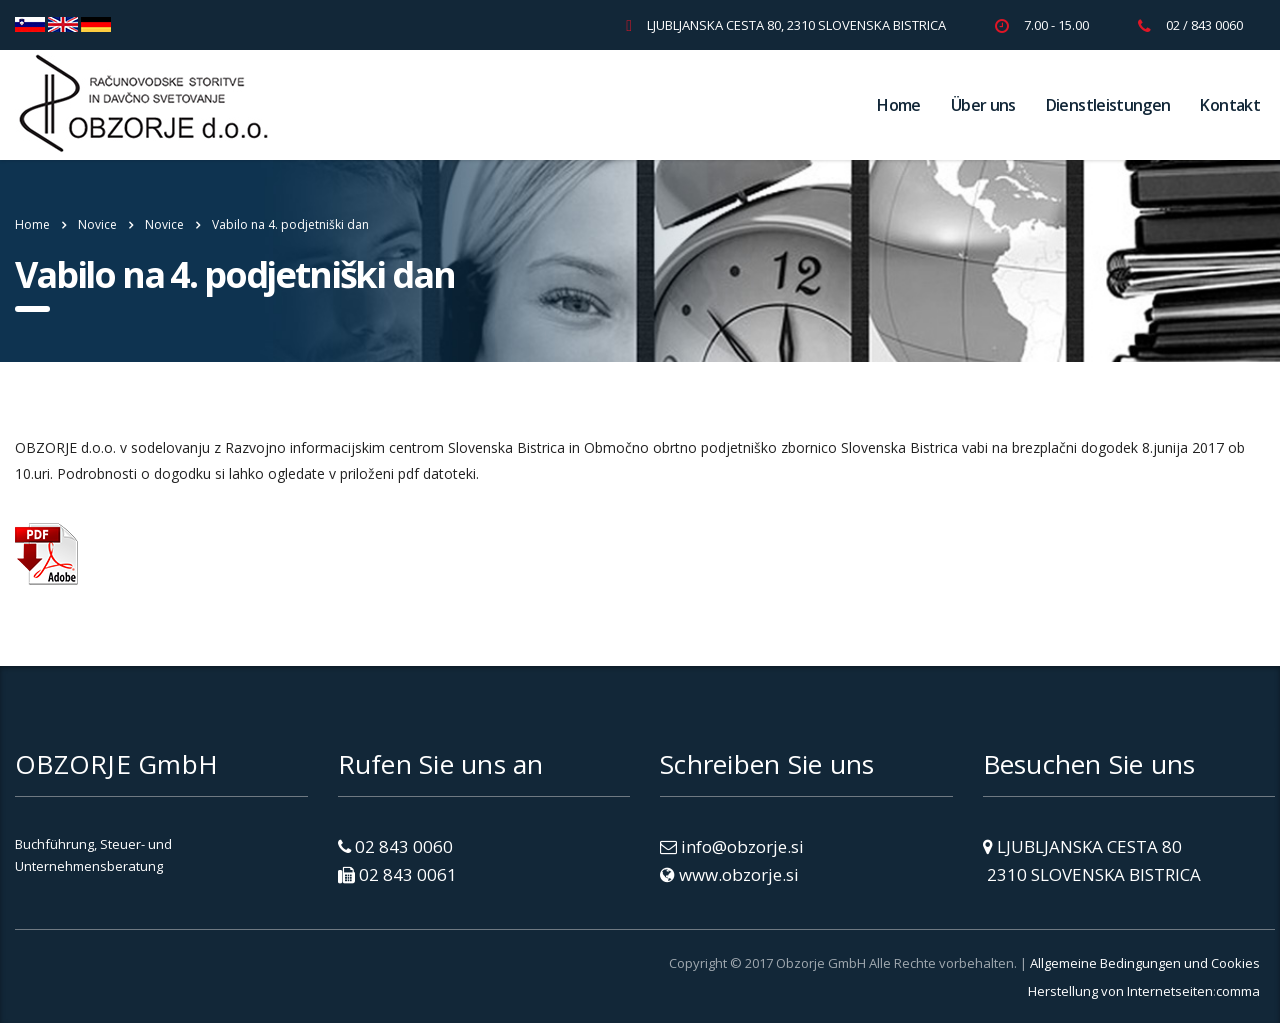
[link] (120, 985)
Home (898, 105)
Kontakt (1230, 105)
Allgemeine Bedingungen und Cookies (1145, 963)
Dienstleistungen (1108, 105)
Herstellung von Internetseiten (1120, 991)
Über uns (983, 105)
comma (1238, 991)
